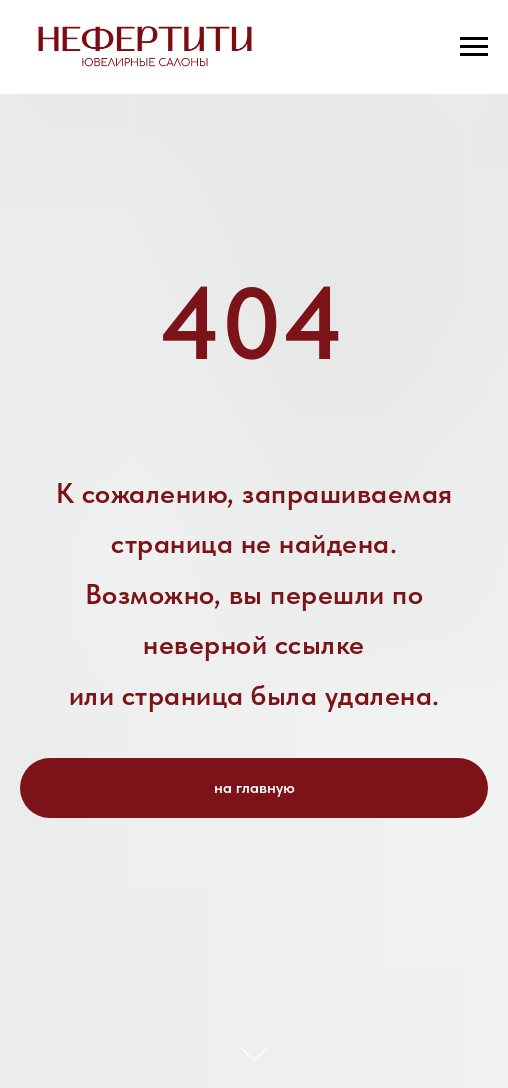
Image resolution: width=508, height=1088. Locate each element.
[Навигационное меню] (474, 47)
